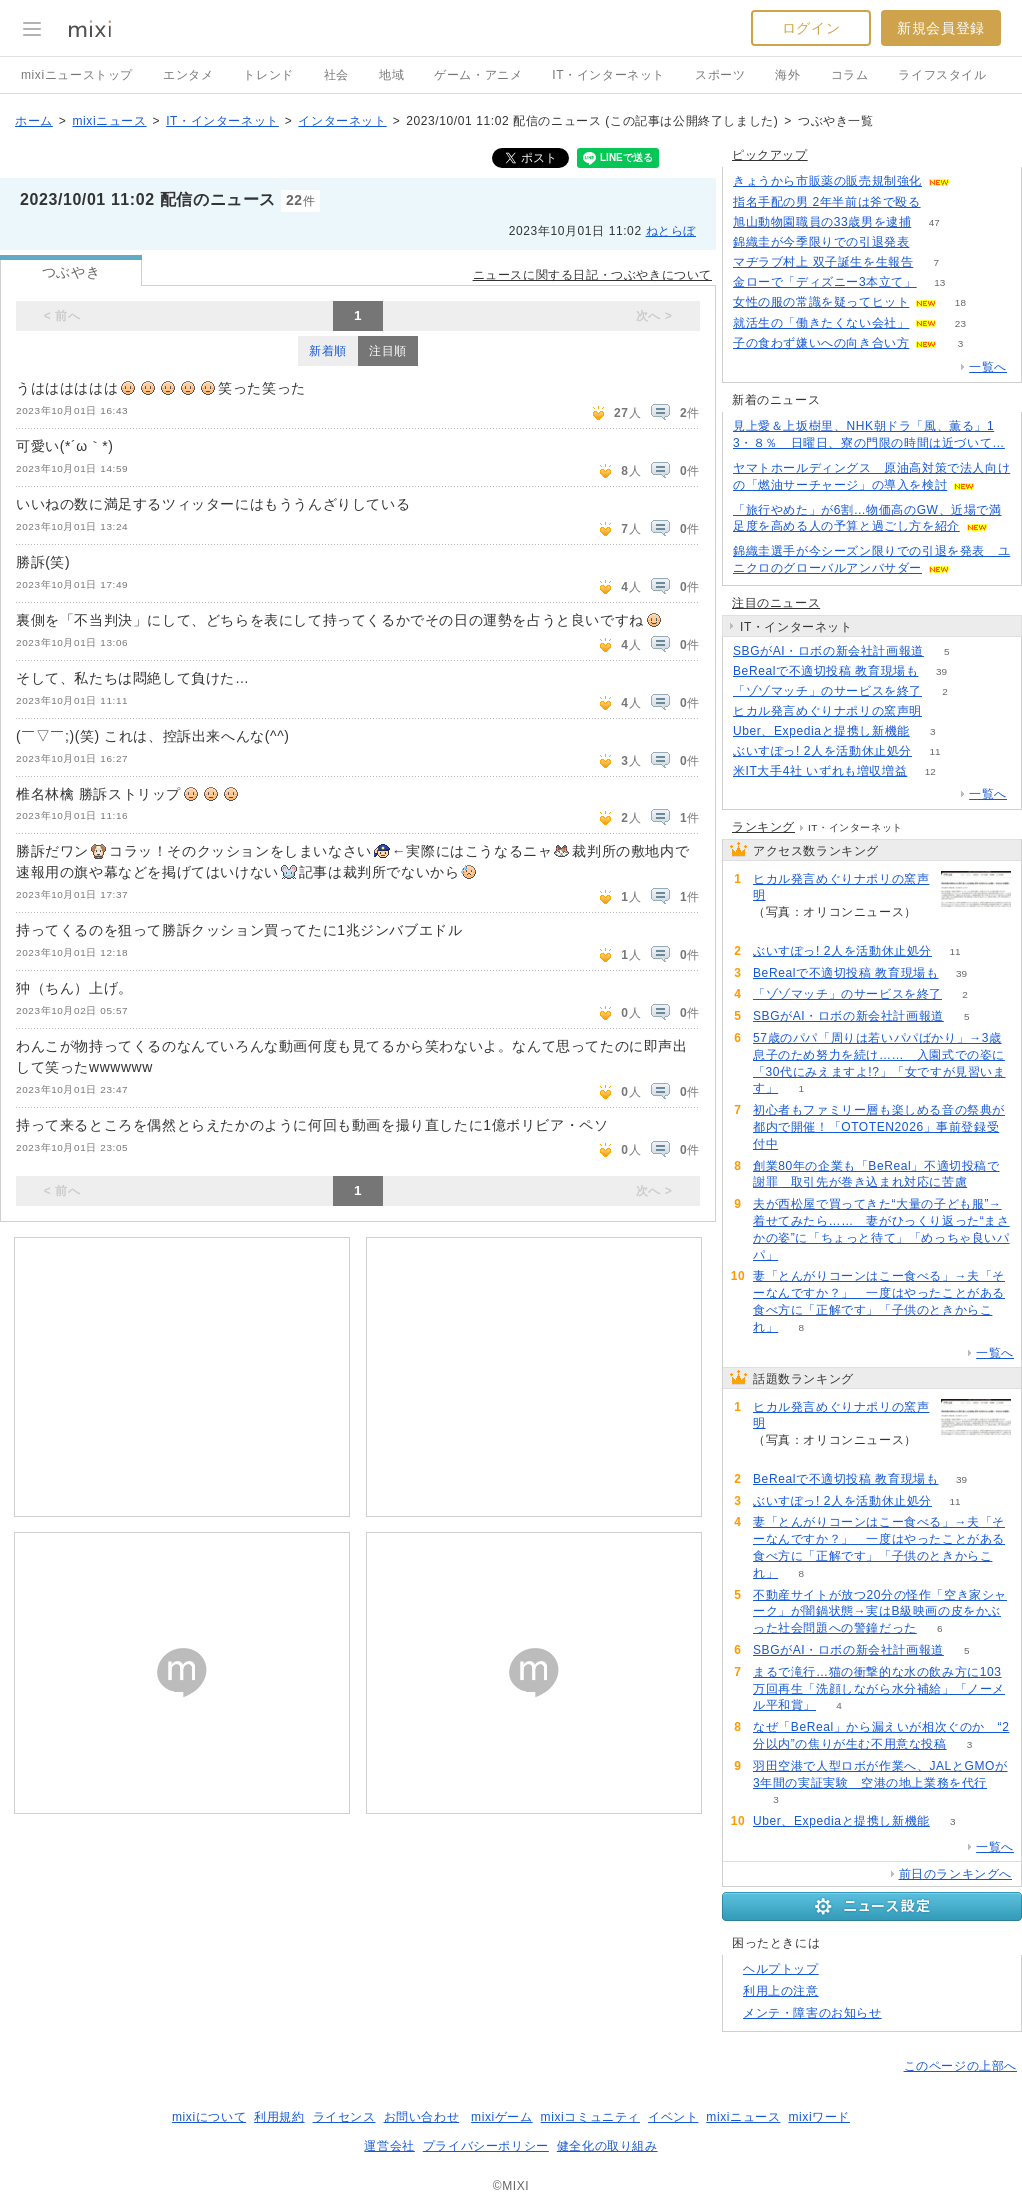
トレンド (268, 75)
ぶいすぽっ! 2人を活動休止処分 (822, 751)
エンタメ (188, 75)
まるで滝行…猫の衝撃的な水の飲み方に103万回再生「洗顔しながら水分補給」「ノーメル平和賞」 (879, 1689)
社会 (336, 75)
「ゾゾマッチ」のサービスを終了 (827, 691)
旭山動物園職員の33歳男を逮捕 (822, 222)
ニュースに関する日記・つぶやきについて (592, 275)
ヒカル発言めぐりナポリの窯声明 (827, 711)
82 (972, 181)
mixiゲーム (502, 2117)
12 (930, 771)
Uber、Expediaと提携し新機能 (821, 731)
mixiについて (209, 2117)
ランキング (763, 827)
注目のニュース (776, 603)
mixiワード (819, 2117)
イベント (673, 2117)
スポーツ (720, 75)
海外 (787, 75)
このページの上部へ (960, 2066)
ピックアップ (770, 155)
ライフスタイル (942, 75)
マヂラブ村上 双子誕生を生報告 (823, 262)
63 (932, 242)
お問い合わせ (422, 2117)
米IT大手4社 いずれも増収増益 (820, 771)
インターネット (342, 121)
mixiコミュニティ (590, 2117)
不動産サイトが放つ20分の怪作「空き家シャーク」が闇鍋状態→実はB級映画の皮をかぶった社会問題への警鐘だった (880, 1612)
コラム (850, 75)
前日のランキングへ (955, 1874)
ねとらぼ (671, 231)
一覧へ (988, 367)
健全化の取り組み (607, 2146)
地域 (391, 75)
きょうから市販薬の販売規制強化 (827, 181)
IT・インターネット (608, 75)
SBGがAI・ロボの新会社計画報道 (828, 651)
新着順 (328, 351)
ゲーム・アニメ (478, 75)
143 (943, 202)
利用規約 (279, 2117)
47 (934, 222)
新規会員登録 (941, 28)
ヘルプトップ (781, 1969)
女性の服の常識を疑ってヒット (821, 302)
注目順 (388, 351)
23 (960, 323)
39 (941, 671)
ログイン (811, 28)
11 (934, 751)
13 (939, 282)
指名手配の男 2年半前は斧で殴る (827, 202)
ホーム (34, 121)
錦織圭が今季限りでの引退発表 (821, 242)
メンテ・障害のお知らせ (812, 2013)
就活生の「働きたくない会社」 (821, 323)
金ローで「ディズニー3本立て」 (825, 282)
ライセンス (344, 2117)
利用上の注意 (781, 1991)
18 (960, 302)
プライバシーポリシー (486, 2146)
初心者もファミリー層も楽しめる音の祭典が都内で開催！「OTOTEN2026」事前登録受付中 (879, 1127)
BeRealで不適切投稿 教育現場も (826, 671)
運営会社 (389, 2146)
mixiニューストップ (77, 75)
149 (945, 711)
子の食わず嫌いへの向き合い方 (821, 343)
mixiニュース (109, 121)
